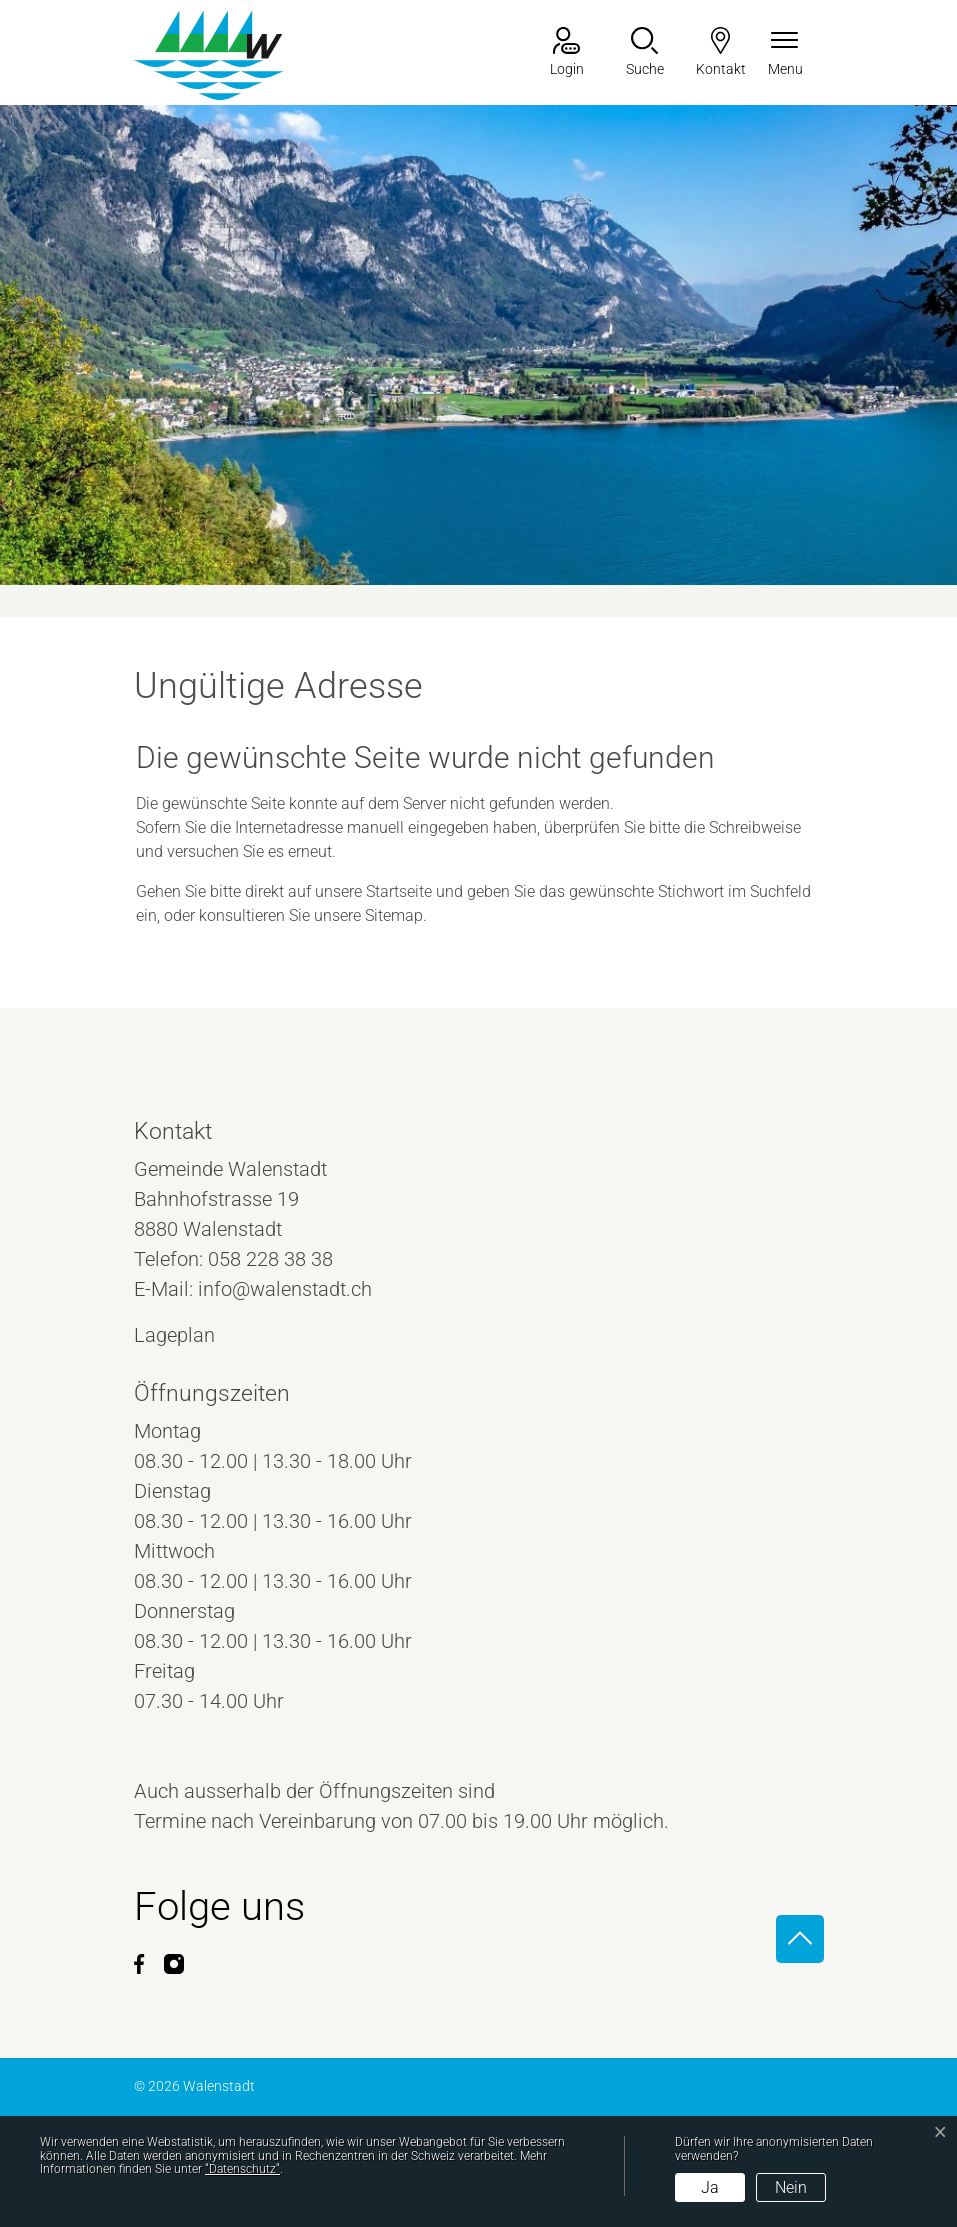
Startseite (399, 891)
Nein (791, 2187)
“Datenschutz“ (242, 2169)
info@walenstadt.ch (285, 1289)
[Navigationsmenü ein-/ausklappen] (785, 53)
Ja (710, 2187)
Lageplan (193, 1335)
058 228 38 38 (270, 1259)
